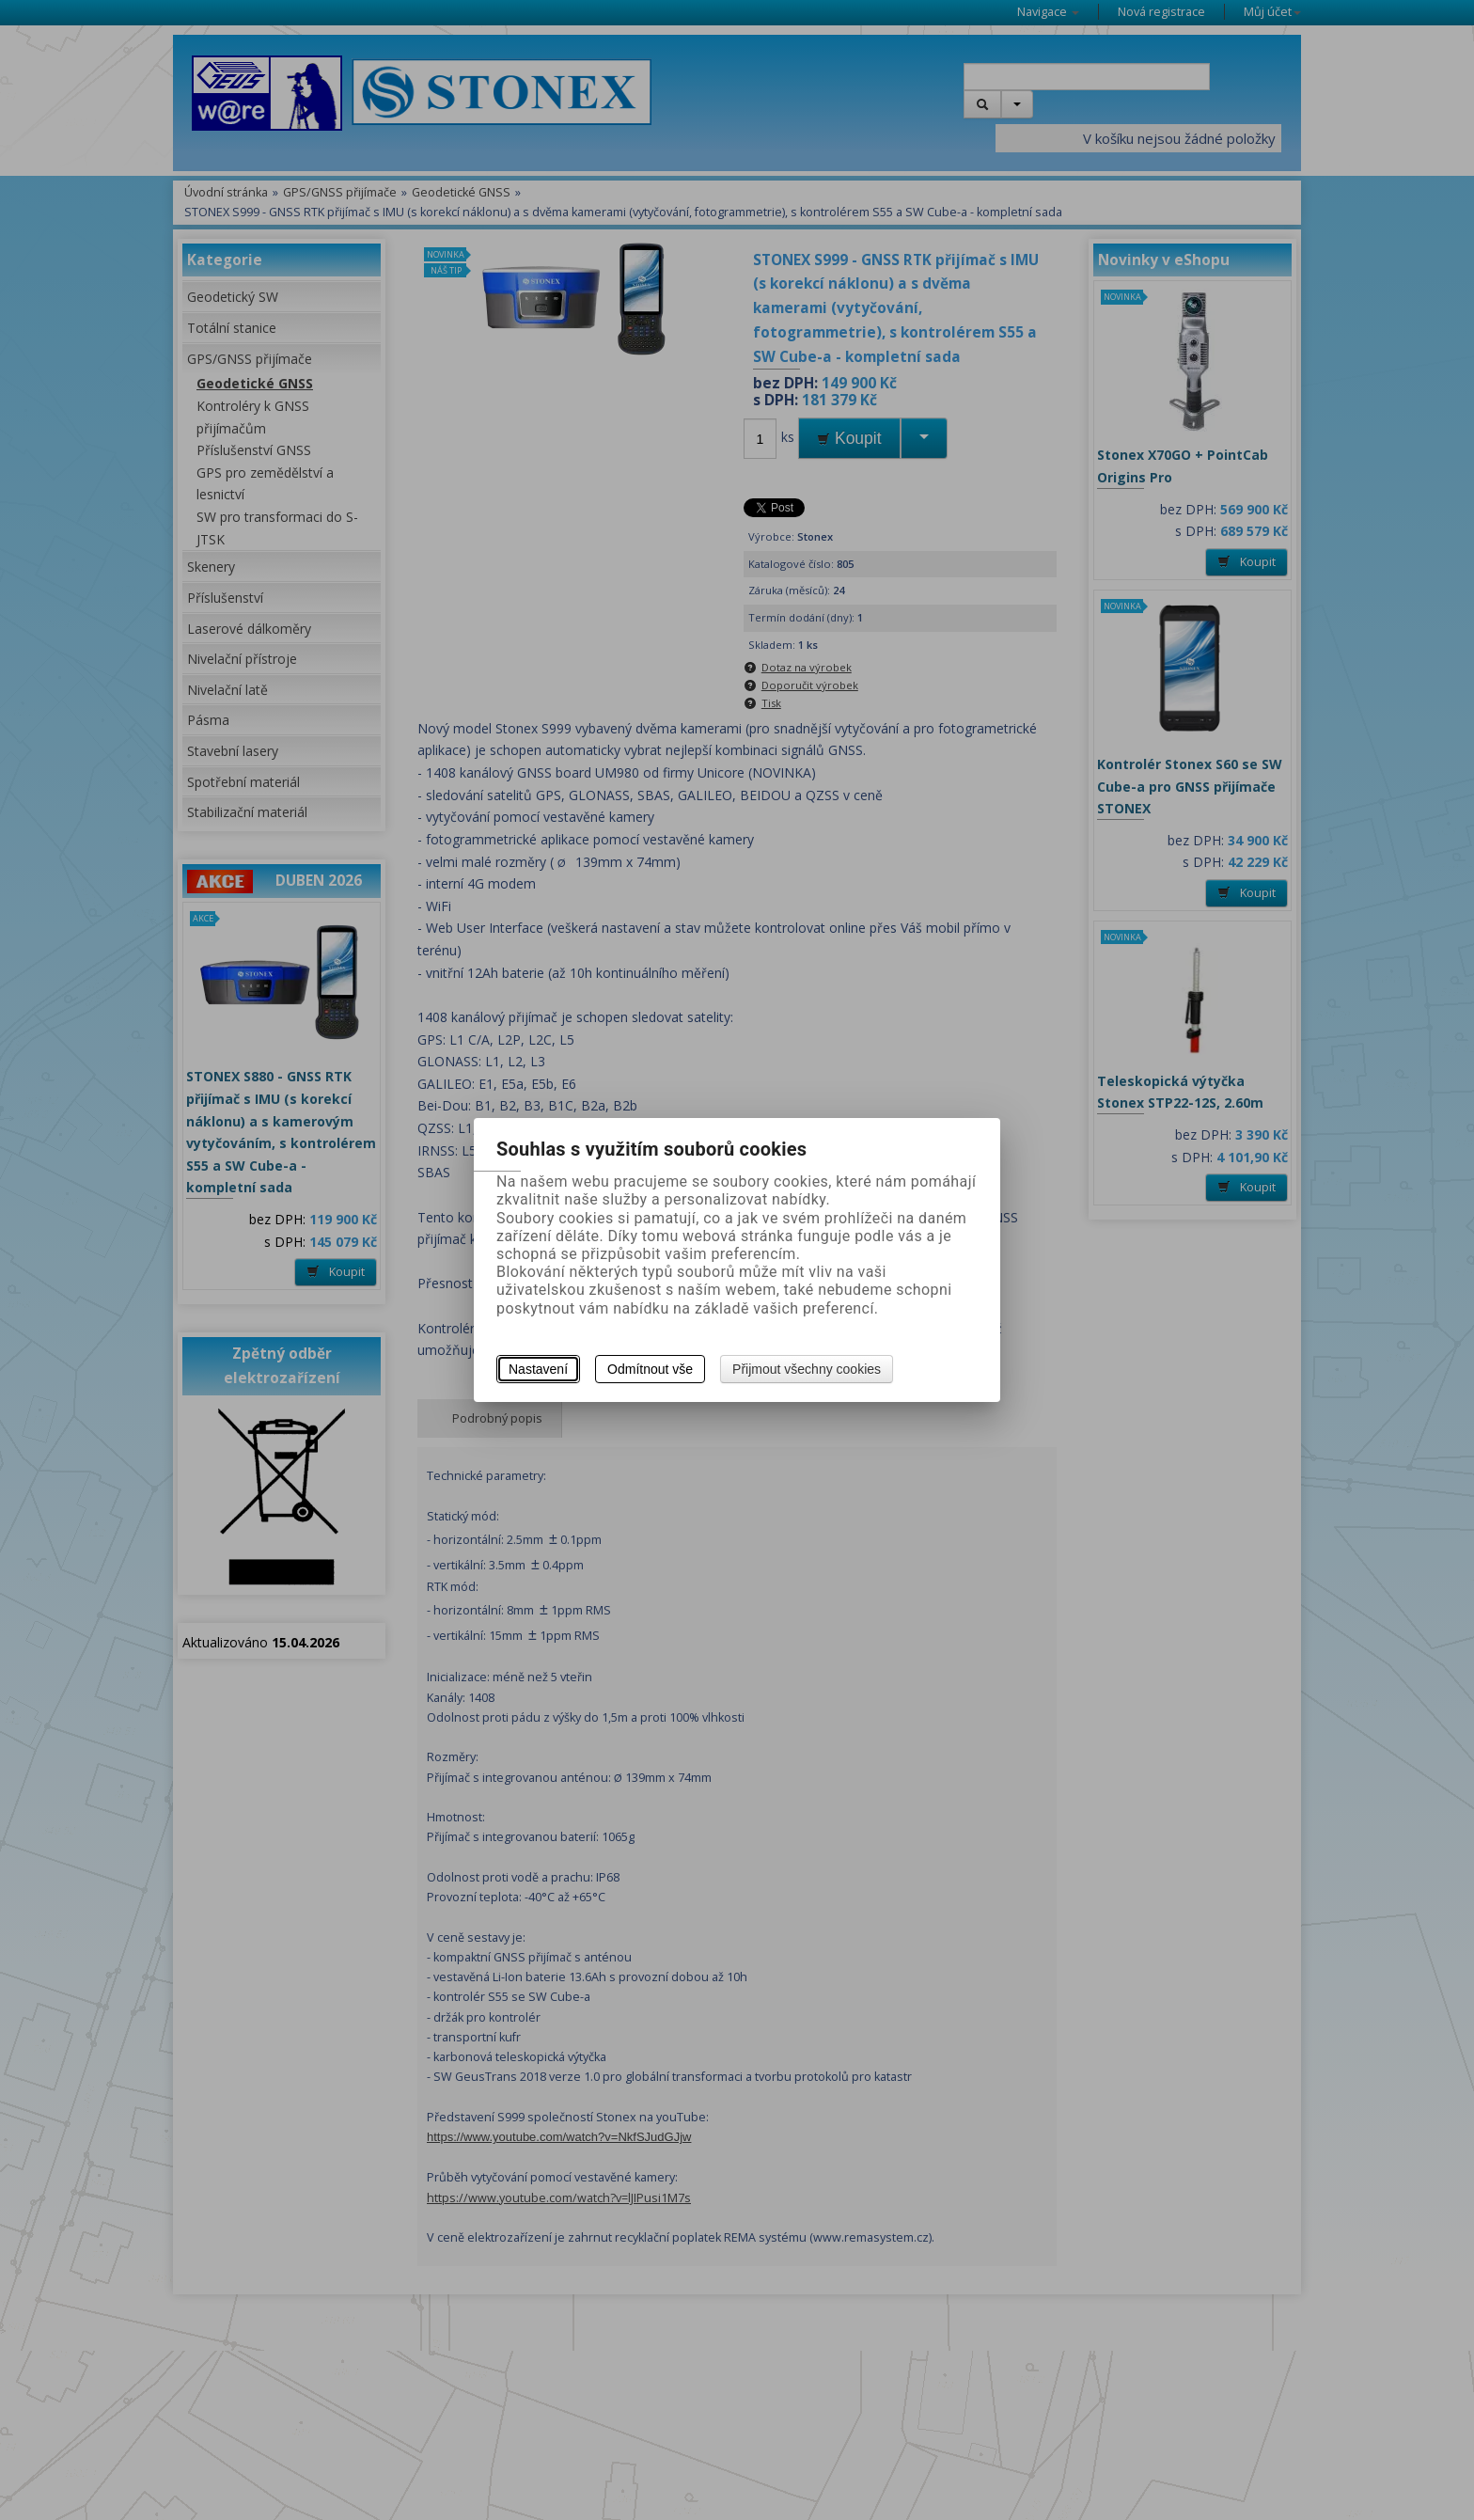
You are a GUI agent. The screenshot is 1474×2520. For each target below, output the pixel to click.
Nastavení (538, 1369)
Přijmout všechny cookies (806, 1369)
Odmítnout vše (650, 1369)
